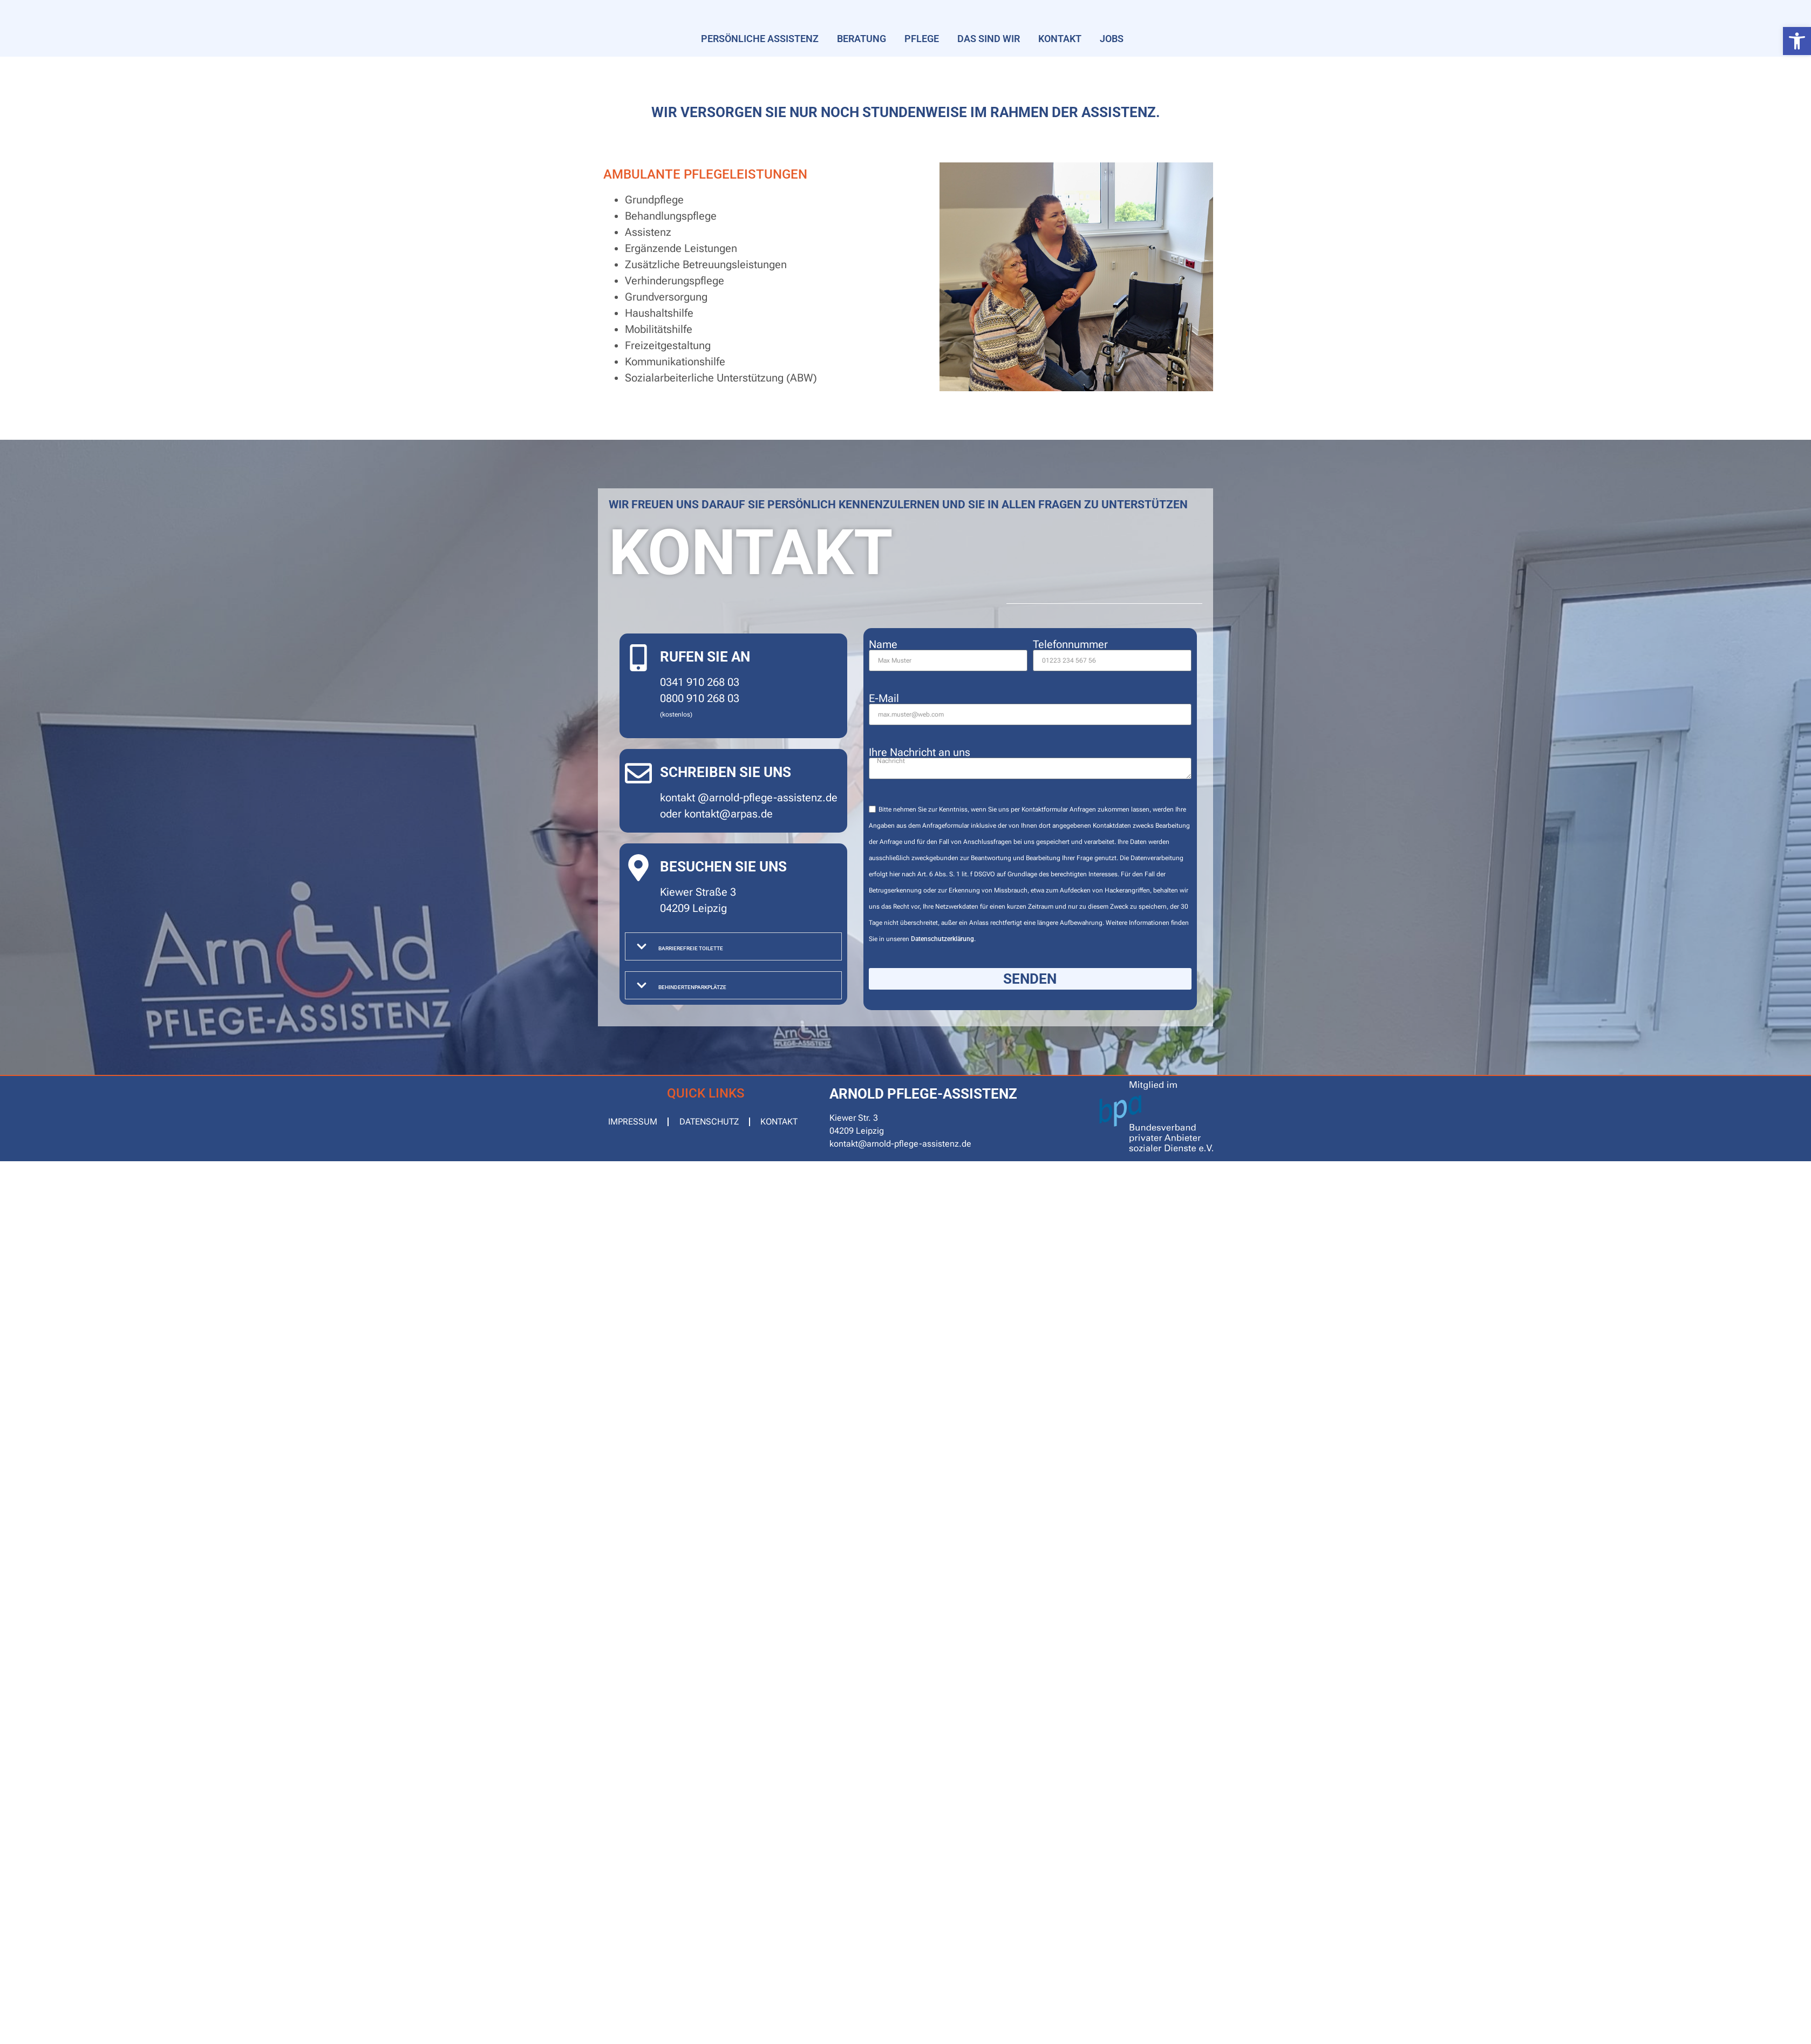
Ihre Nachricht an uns (919, 752)
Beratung (861, 38)
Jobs (1112, 38)
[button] (1797, 41)
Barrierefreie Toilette (690, 948)
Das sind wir (988, 38)
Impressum (633, 1122)
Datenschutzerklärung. (943, 939)
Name (883, 644)
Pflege (921, 38)
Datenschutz (710, 1122)
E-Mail (884, 698)
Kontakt (1059, 38)
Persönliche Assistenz (760, 38)
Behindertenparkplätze (692, 987)
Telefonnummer (1070, 644)
